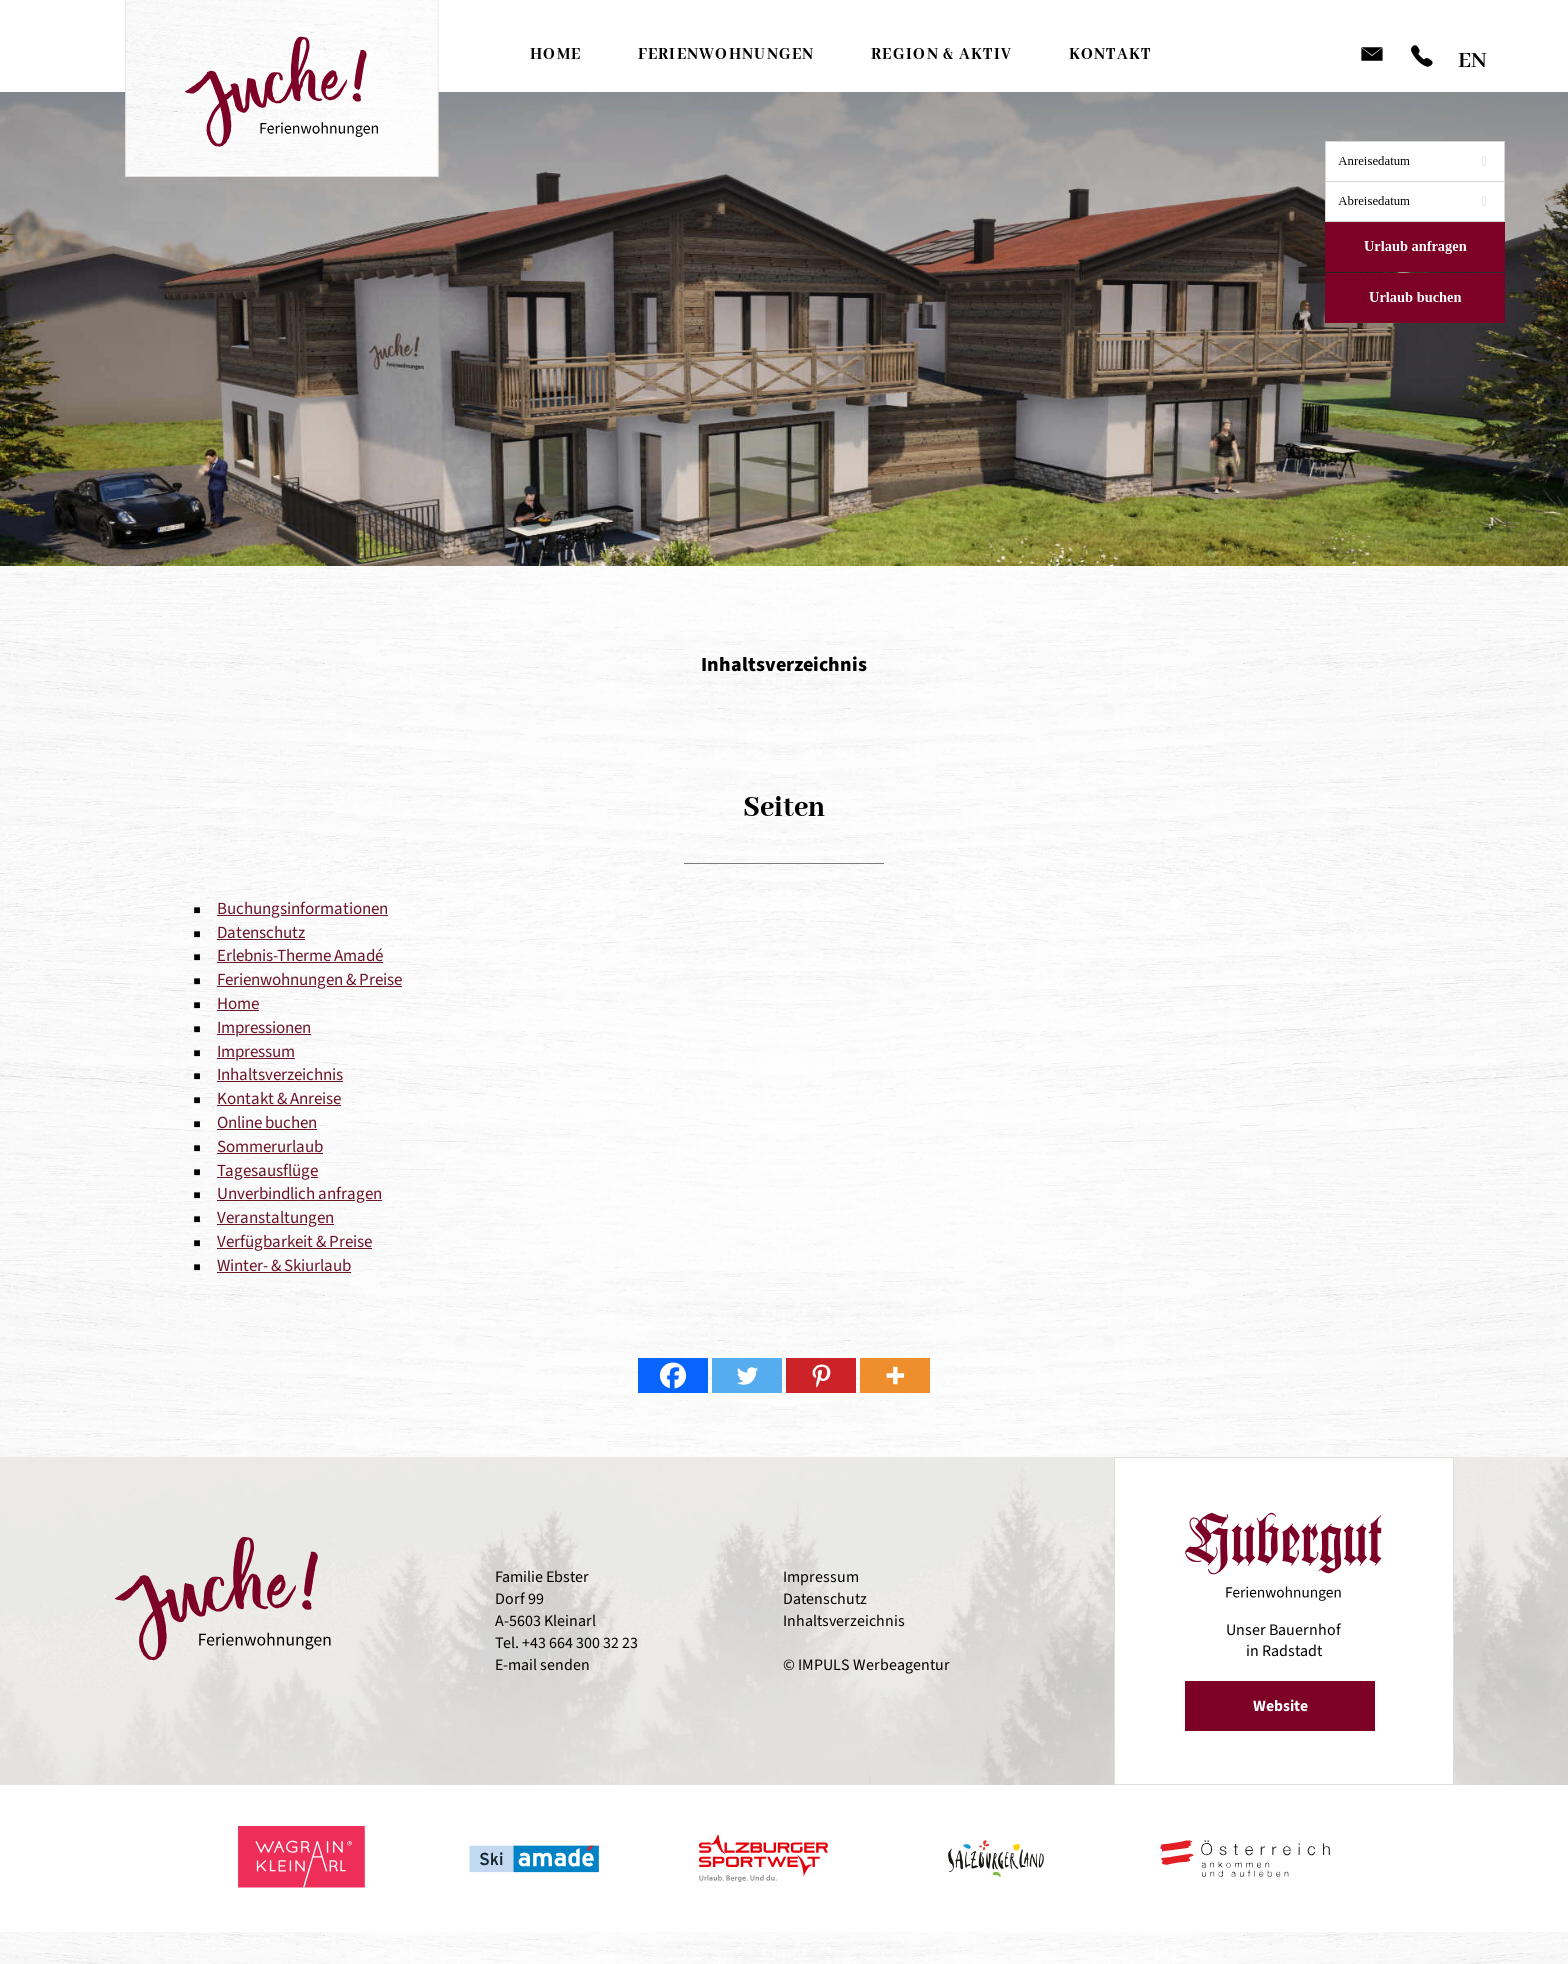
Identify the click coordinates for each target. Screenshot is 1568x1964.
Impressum (256, 1052)
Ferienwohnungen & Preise (309, 980)
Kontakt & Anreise (279, 1099)
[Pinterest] (821, 1375)
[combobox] (1415, 161)
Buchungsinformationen (302, 909)
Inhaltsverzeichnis (280, 1075)
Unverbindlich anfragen (299, 1194)
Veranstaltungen (275, 1218)
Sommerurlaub (270, 1147)
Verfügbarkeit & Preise (294, 1242)
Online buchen (267, 1123)
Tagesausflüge (267, 1171)
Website (1281, 1706)
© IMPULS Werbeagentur (866, 1666)
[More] (895, 1375)
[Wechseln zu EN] (1472, 55)
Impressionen (264, 1028)
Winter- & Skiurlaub (284, 1266)
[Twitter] (747, 1375)
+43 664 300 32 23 (580, 1644)
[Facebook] (673, 1375)
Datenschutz (261, 933)
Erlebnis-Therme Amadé (300, 956)
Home (238, 1004)
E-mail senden (542, 1666)
